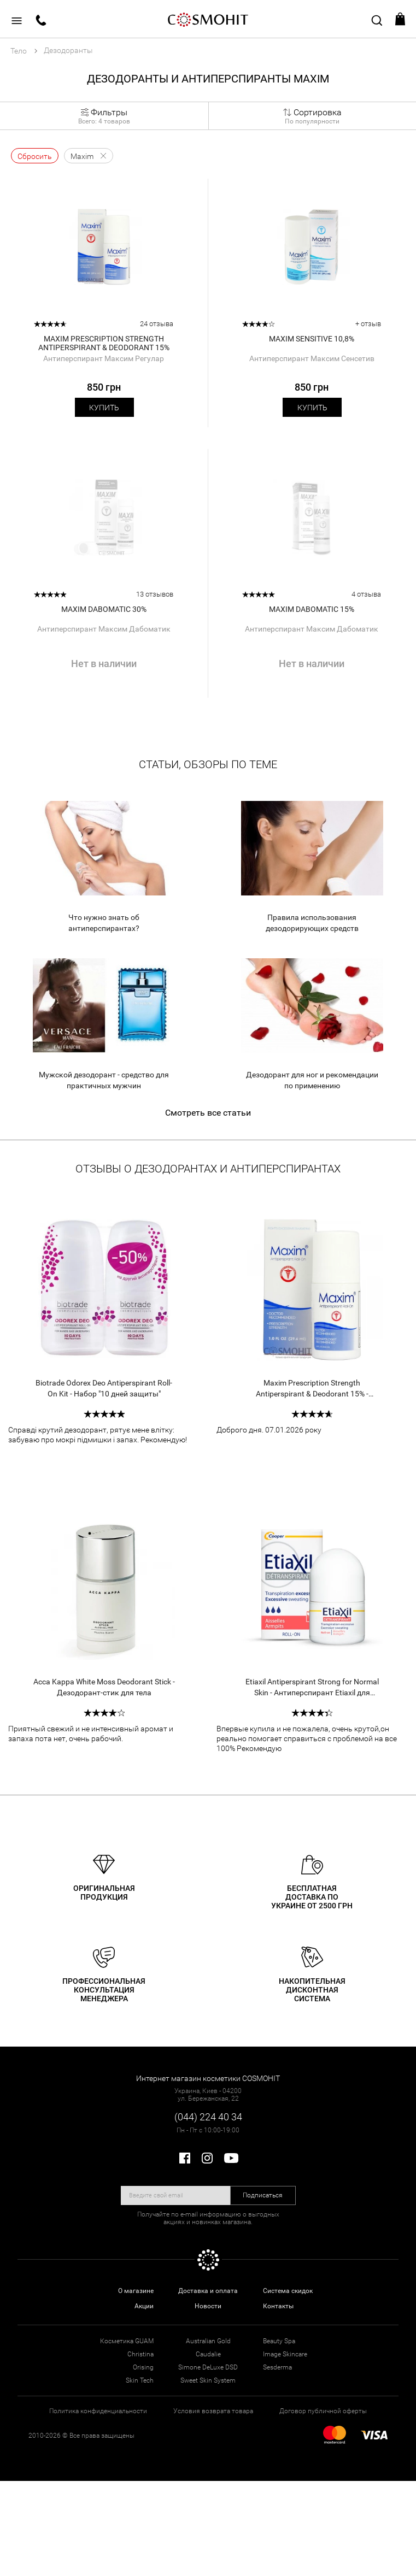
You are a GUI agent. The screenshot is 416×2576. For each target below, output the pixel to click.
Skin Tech (140, 2380)
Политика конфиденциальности (98, 2411)
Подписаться (263, 2195)
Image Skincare (285, 2354)
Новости (208, 2306)
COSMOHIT (208, 19)
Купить (104, 407)
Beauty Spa (279, 2341)
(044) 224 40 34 (208, 2117)
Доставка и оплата (208, 2291)
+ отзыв (368, 324)
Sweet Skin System (208, 2380)
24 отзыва (156, 324)
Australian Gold (208, 2341)
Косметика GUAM (127, 2341)
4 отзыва (366, 594)
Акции (144, 2306)
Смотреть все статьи (208, 1112)
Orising (143, 2367)
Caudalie (208, 2354)
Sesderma (277, 2367)
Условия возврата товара (213, 2411)
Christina (140, 2354)
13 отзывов (154, 594)
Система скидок (288, 2291)
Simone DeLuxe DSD (208, 2367)
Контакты (278, 2306)
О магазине (136, 2291)
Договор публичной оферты (323, 2411)
